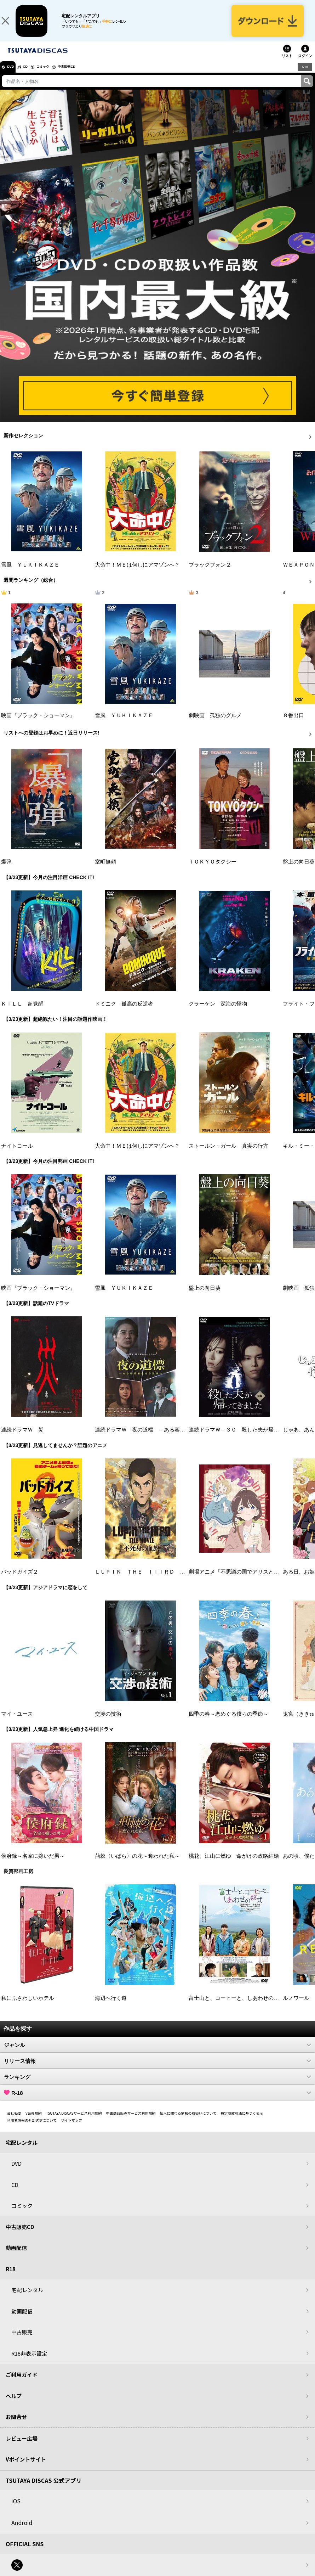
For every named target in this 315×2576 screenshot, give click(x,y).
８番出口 (293, 724)
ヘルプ (14, 2404)
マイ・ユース (17, 1723)
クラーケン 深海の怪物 (218, 1013)
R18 (304, 75)
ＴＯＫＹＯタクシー (212, 870)
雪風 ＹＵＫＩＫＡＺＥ (30, 573)
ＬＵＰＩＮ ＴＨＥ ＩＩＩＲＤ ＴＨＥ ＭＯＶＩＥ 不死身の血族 (180, 1581)
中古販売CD (86, 76)
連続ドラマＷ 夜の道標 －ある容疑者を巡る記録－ (158, 1438)
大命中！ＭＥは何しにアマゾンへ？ (137, 573)
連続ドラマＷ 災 (22, 1438)
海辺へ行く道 (111, 2006)
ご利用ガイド (22, 2383)
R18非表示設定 (29, 2362)
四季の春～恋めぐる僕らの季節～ (228, 1723)
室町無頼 (105, 870)
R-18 (157, 2101)
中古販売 (22, 2341)
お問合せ (16, 2425)
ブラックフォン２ (210, 573)
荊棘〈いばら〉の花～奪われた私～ (137, 1865)
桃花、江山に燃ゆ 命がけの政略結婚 (234, 1865)
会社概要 (14, 2122)
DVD (14, 76)
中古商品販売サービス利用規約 (131, 2122)
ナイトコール (17, 1155)
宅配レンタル (27, 2298)
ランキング (157, 2085)
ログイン (305, 65)
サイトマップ (71, 2129)
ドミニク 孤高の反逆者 (124, 1013)
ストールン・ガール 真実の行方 (228, 1155)
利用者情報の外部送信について (32, 2129)
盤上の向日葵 (299, 870)
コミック (56, 76)
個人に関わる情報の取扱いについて (188, 2122)
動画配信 (16, 2256)
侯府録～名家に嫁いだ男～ (33, 1865)
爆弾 (6, 870)
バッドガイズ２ (19, 1581)
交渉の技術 (108, 1723)
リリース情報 (157, 2069)
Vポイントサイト (26, 2468)
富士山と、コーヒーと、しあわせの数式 (236, 2006)
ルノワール (296, 2006)
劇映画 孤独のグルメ (215, 724)
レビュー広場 (22, 2447)
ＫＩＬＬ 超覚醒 (22, 1013)
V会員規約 (33, 2122)
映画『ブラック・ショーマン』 (38, 724)
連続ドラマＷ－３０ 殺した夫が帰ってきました (247, 1438)
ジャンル (157, 2054)
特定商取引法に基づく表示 (241, 2122)
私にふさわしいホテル (27, 2006)
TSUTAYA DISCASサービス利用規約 (74, 2122)
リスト (287, 65)
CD (33, 76)
